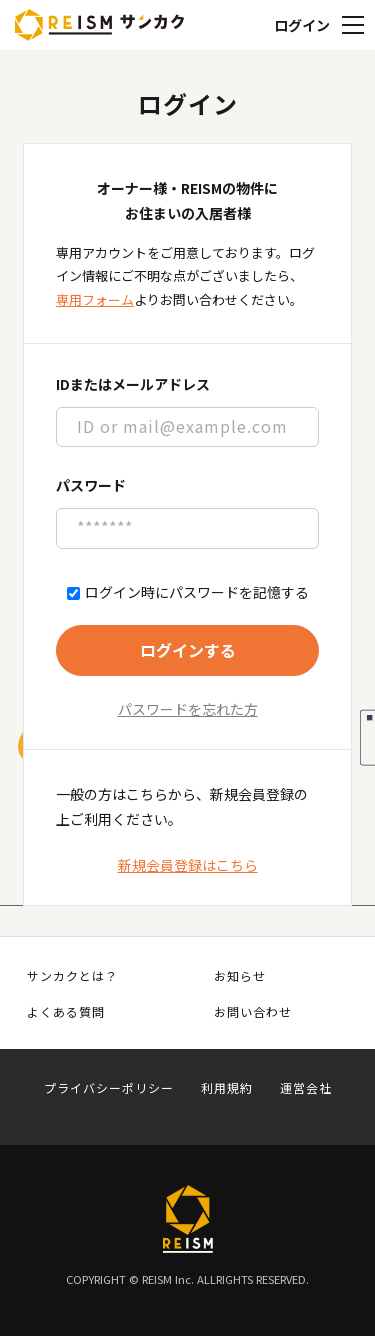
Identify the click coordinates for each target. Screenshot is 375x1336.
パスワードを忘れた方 (188, 709)
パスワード (91, 485)
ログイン (302, 25)
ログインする (188, 650)
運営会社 (306, 1088)
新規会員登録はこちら (188, 865)
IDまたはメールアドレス (133, 384)
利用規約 (227, 1088)
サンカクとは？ (72, 976)
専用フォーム (95, 299)
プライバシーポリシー (109, 1088)
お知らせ (240, 976)
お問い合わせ (253, 1012)
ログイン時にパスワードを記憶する (188, 592)
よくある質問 (66, 1012)
